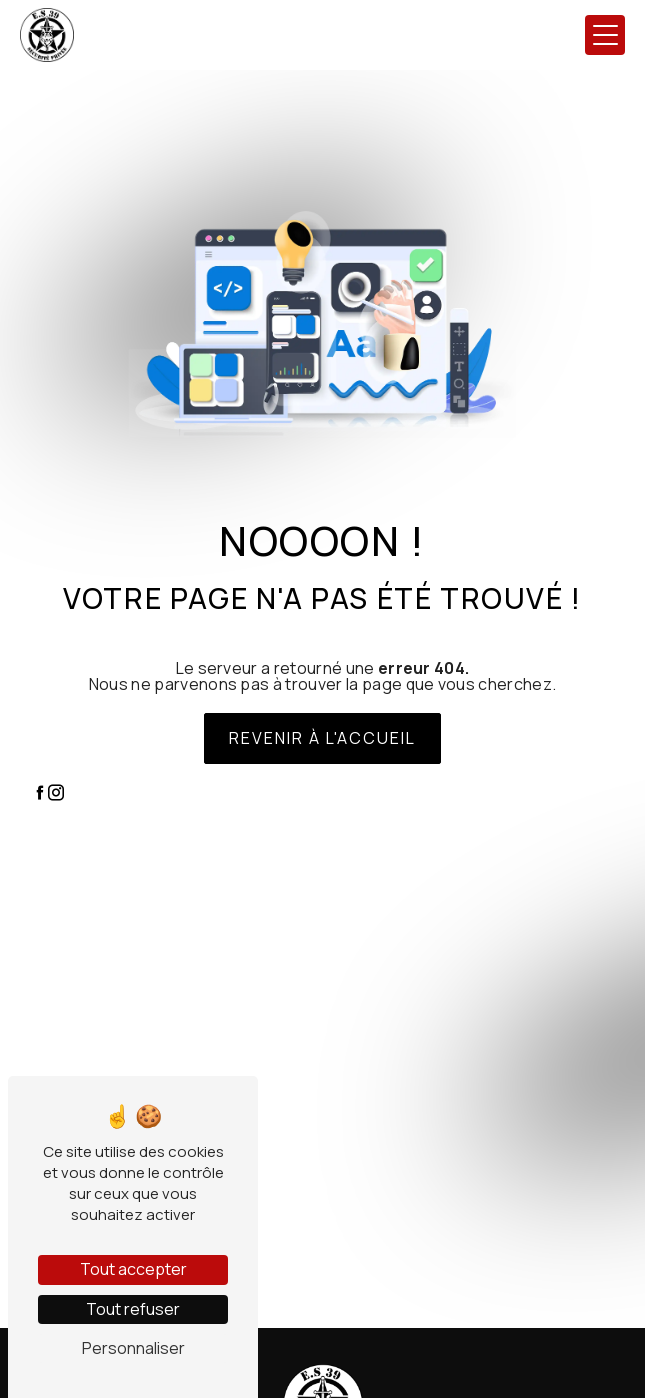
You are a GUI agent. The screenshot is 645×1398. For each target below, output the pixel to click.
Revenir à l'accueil (322, 738)
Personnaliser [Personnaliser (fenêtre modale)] (133, 1348)
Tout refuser (133, 1309)
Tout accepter (133, 1269)
